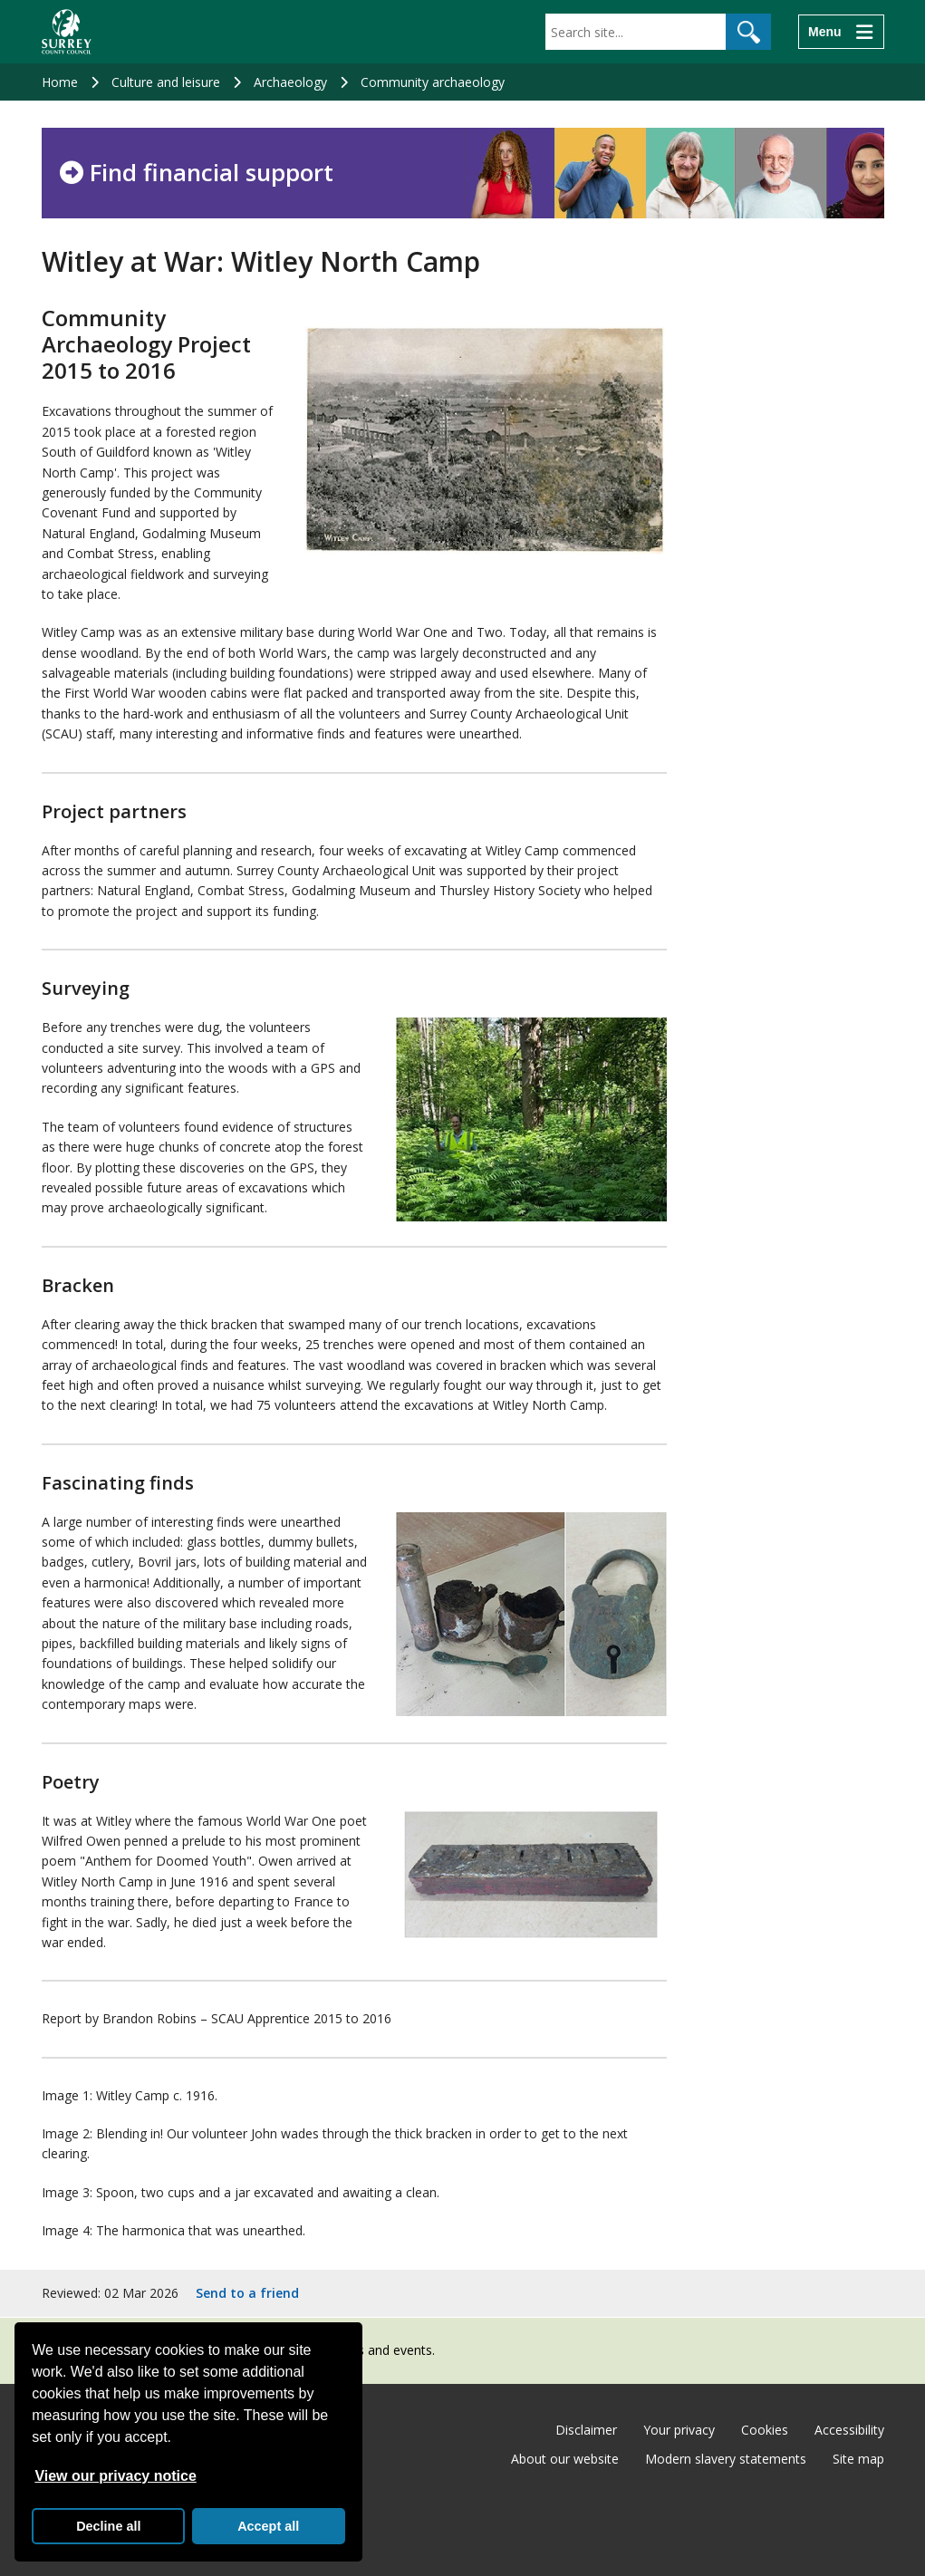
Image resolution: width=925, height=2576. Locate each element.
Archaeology (290, 82)
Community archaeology (433, 82)
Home (60, 82)
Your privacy (679, 2429)
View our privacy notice (115, 2476)
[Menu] (840, 31)
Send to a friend (247, 2292)
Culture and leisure (165, 82)
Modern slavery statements (725, 2458)
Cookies (764, 2429)
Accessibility (849, 2429)
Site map (858, 2458)
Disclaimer (586, 2429)
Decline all (108, 2526)
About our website (565, 2458)
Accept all (268, 2526)
